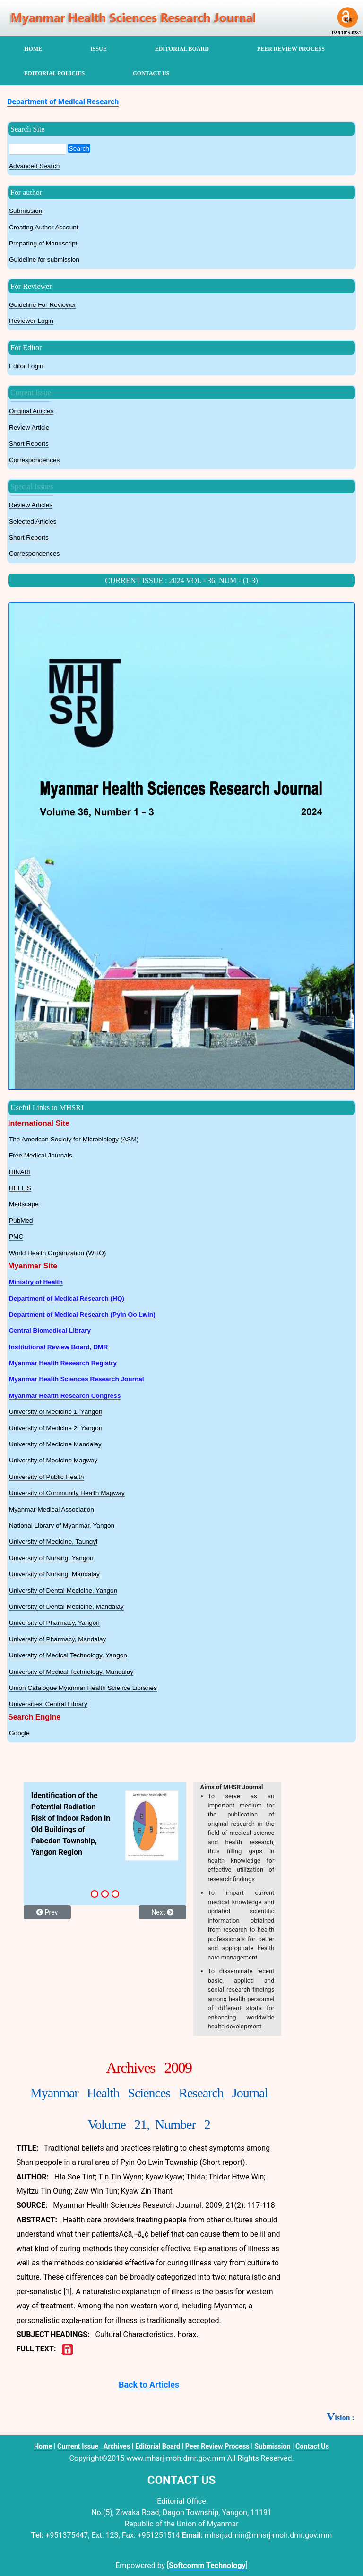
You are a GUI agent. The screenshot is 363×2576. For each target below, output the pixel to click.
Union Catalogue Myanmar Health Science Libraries (83, 1687)
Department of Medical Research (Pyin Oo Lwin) (82, 1314)
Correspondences (34, 460)
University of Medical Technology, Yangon (68, 1655)
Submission (25, 210)
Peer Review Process (217, 2446)
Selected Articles (33, 521)
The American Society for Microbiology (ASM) (73, 1139)
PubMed (21, 1220)
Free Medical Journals (40, 1155)
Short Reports (29, 443)
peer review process (291, 48)
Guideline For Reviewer (42, 304)
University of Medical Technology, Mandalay (71, 1671)
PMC (16, 1236)
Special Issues (31, 486)
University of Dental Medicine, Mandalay (66, 1606)
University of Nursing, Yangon (51, 1558)
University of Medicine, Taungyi (53, 1541)
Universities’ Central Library (48, 1703)
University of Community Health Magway (67, 1492)
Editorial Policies (54, 73)
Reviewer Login (31, 320)
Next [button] (162, 1912)
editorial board (182, 48)
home (33, 48)
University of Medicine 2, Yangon (55, 1428)
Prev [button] (47, 1912)
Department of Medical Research (63, 101)
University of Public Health (46, 1476)
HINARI (20, 1171)
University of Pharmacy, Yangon (54, 1622)
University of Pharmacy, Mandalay (57, 1639)
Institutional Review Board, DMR (58, 1347)
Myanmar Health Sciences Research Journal (76, 1379)
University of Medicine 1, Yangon (55, 1411)
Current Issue (30, 393)
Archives (117, 2446)
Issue (98, 48)
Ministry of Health (36, 1281)
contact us (151, 73)
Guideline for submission (44, 259)
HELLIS (20, 1187)
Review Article (29, 427)
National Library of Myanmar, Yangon (61, 1525)
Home (43, 2446)
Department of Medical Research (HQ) (66, 1298)
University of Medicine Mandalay (55, 1444)
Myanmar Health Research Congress (65, 1395)
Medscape (24, 1204)
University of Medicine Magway (53, 1460)
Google (19, 1733)
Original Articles (31, 410)
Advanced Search (34, 165)
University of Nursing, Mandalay (54, 1574)
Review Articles (30, 504)
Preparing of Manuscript (43, 243)
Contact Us (312, 2446)
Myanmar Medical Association (51, 1509)
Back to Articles (149, 2385)
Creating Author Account (43, 227)
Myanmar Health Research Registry (63, 1363)
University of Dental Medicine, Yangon (63, 1590)
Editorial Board (157, 2446)
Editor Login (26, 366)
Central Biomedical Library (50, 1330)
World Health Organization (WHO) (57, 1253)
